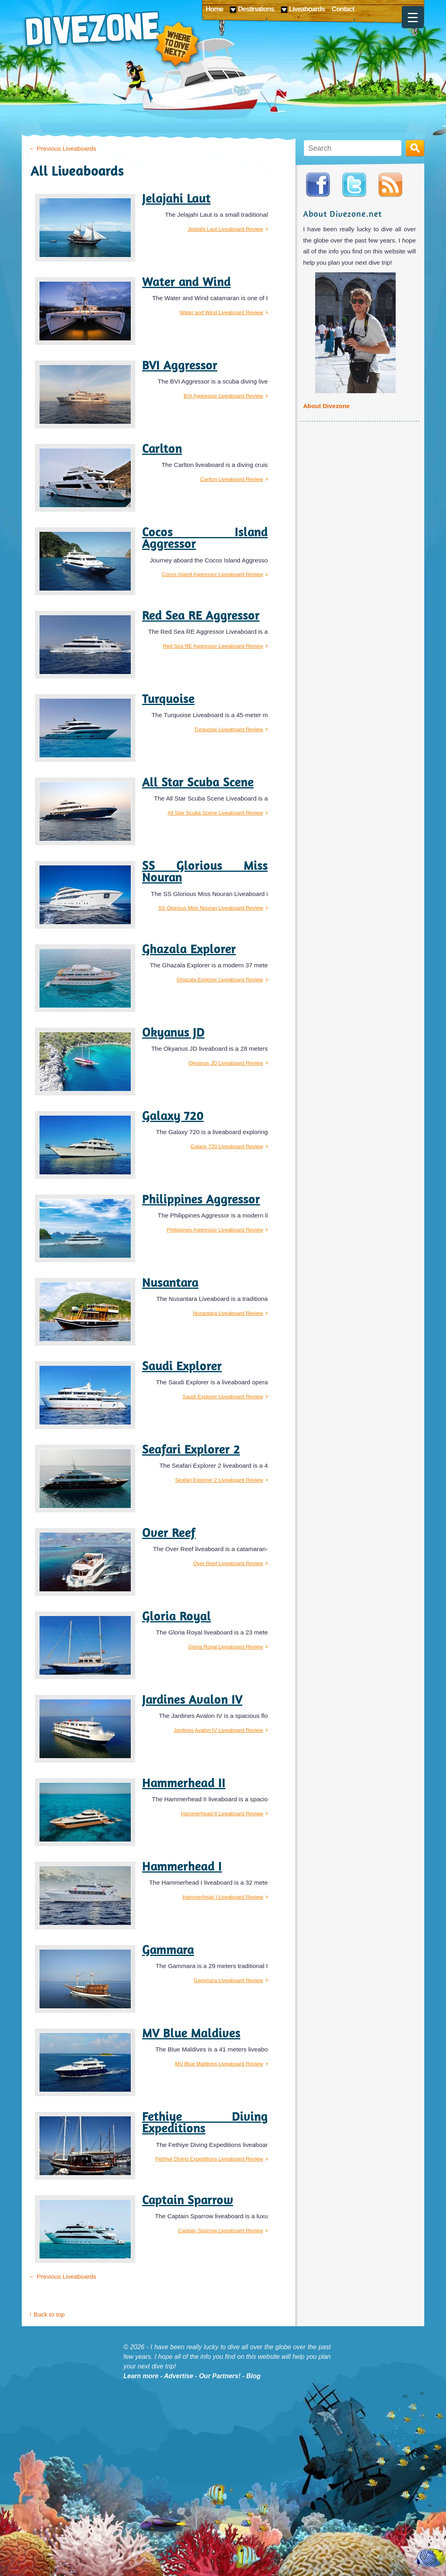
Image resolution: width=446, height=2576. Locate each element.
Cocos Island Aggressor (205, 538)
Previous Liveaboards (62, 148)
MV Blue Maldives (191, 2033)
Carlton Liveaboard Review (231, 479)
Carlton (162, 448)
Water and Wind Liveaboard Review (221, 312)
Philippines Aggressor (201, 1199)
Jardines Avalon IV (192, 1699)
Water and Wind (186, 281)
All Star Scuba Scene (198, 782)
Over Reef (169, 1532)
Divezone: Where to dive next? (112, 40)
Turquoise (168, 698)
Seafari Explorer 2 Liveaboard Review (219, 1480)
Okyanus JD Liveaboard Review (225, 1063)
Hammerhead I (182, 1866)
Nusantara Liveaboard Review (228, 1313)
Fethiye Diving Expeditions (205, 2122)
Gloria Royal (176, 1616)
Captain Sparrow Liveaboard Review (220, 2231)
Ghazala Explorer (189, 948)
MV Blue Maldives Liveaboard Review (219, 2064)
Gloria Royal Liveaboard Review (225, 1647)
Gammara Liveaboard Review (228, 1980)
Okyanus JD (173, 1032)
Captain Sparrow (187, 2199)
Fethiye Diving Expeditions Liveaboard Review (209, 2159)
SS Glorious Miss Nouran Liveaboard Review (210, 908)
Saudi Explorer (182, 1365)
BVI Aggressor (179, 365)
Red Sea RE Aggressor (201, 615)
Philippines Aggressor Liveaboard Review (215, 1230)
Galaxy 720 (173, 1115)
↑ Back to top (47, 2314)
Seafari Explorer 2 (191, 1449)
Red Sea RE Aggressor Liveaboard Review (213, 646)
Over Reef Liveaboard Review (228, 1563)
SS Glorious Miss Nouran (205, 871)
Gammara (168, 1949)
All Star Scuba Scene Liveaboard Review (215, 813)
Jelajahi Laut (176, 198)
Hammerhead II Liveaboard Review (222, 1814)
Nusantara (170, 1282)
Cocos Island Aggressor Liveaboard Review (212, 574)
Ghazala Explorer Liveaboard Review (220, 980)
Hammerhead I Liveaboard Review (222, 1897)
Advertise (178, 2376)
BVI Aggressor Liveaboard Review (223, 396)
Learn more (141, 2376)
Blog (253, 2376)
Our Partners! (219, 2376)
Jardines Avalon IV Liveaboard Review (218, 1730)
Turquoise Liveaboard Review (228, 729)
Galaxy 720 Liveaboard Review (226, 1146)
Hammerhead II (183, 1782)
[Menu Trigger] (413, 17)
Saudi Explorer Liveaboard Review (223, 1397)
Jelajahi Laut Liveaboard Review (225, 229)
